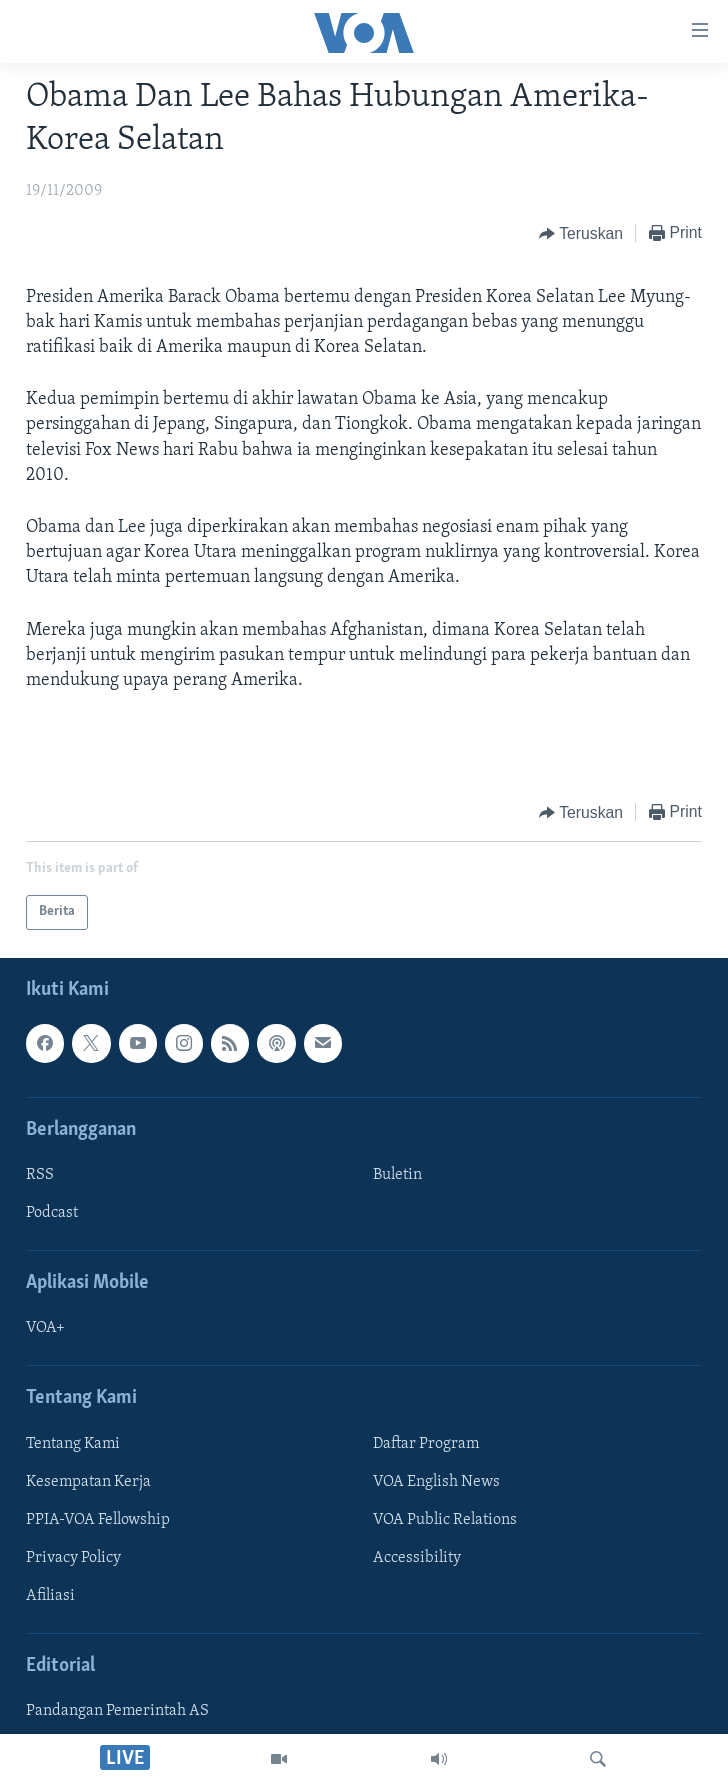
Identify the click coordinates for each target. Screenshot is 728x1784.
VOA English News (436, 1481)
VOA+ (45, 1328)
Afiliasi (50, 1596)
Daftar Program (426, 1443)
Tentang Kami (73, 1443)
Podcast (52, 1213)
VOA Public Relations (445, 1519)
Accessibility (417, 1558)
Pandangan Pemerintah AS (117, 1711)
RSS (40, 1175)
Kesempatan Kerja (88, 1481)
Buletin (397, 1175)
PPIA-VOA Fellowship (98, 1519)
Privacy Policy (73, 1558)
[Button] (581, 234)
